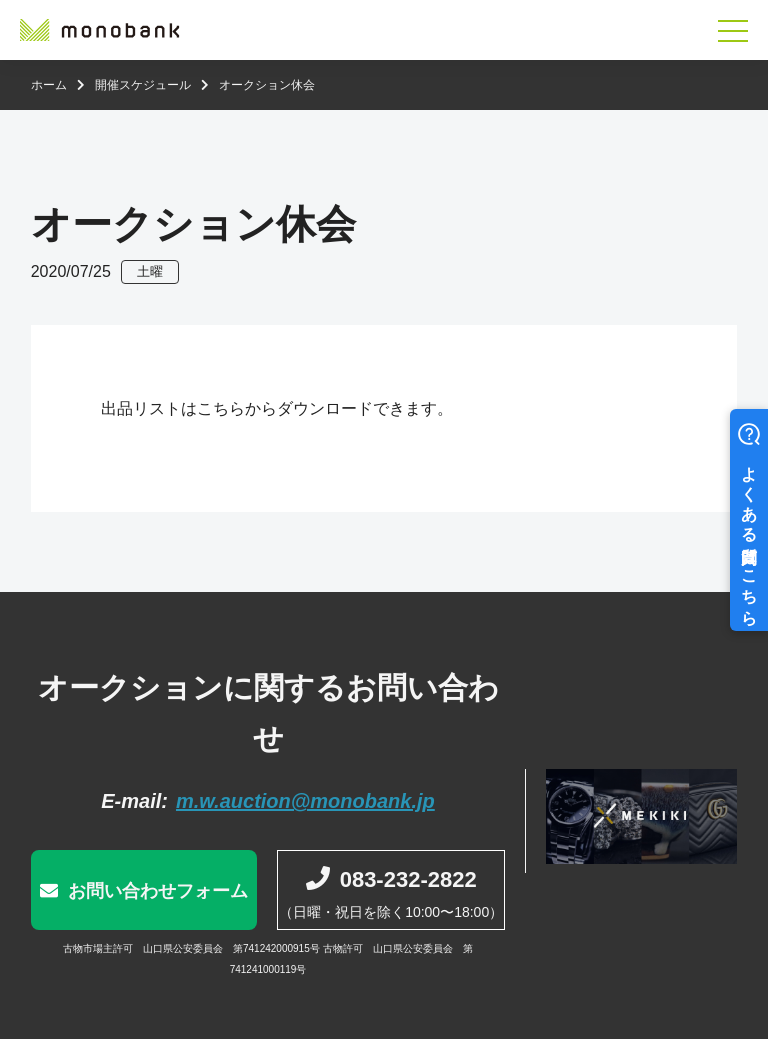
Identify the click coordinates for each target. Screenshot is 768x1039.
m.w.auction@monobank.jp (305, 801)
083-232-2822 (408, 879)
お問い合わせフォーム (158, 891)
